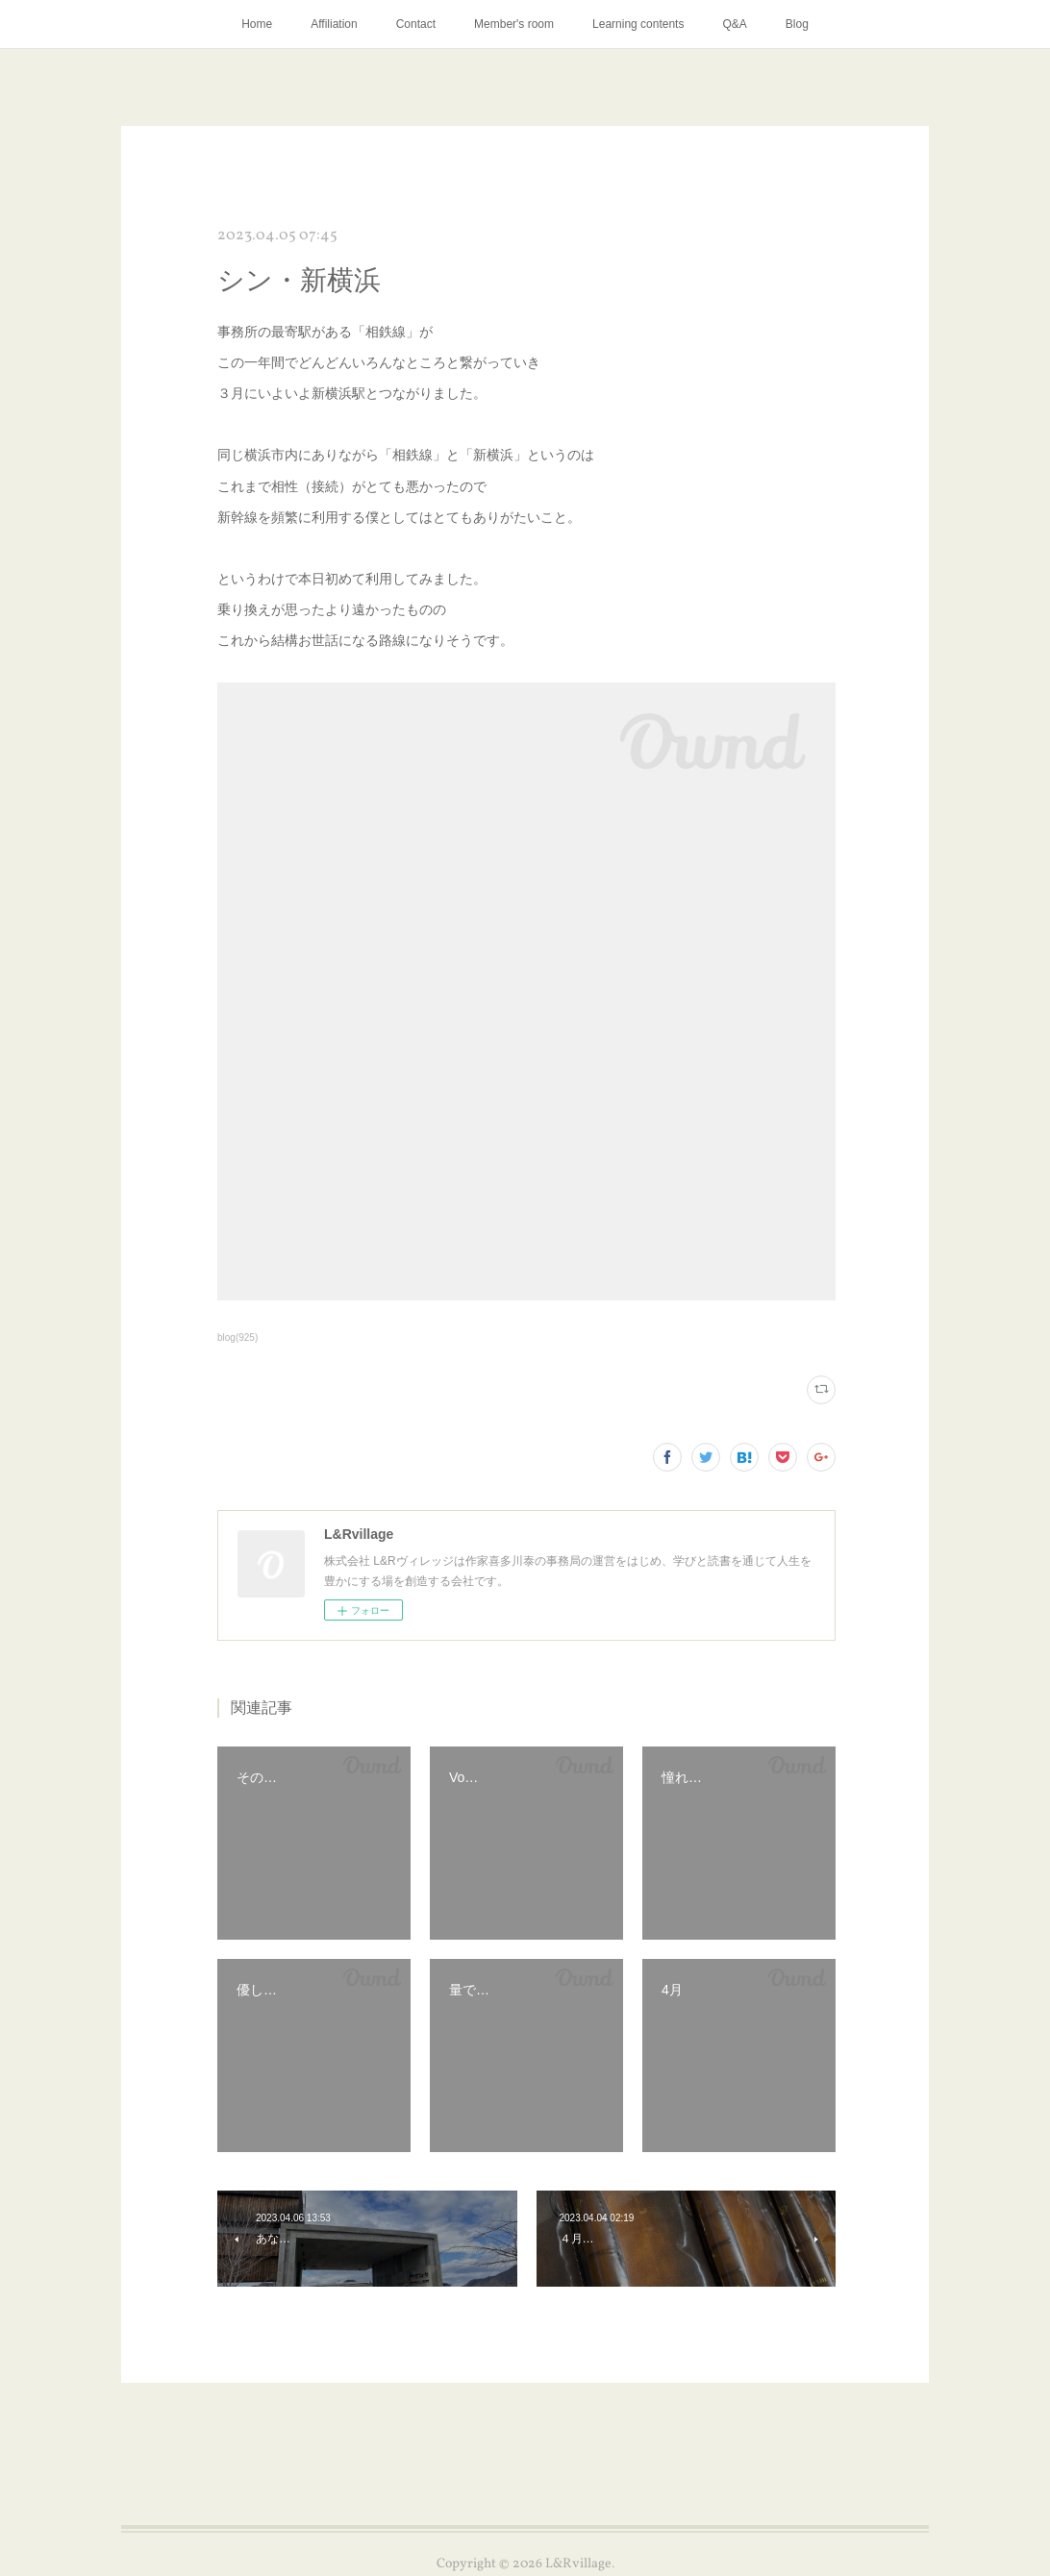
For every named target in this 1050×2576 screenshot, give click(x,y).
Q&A (734, 24)
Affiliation (334, 24)
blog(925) (237, 1337)
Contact (416, 24)
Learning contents (638, 24)
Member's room (514, 24)
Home (256, 24)
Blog (797, 24)
